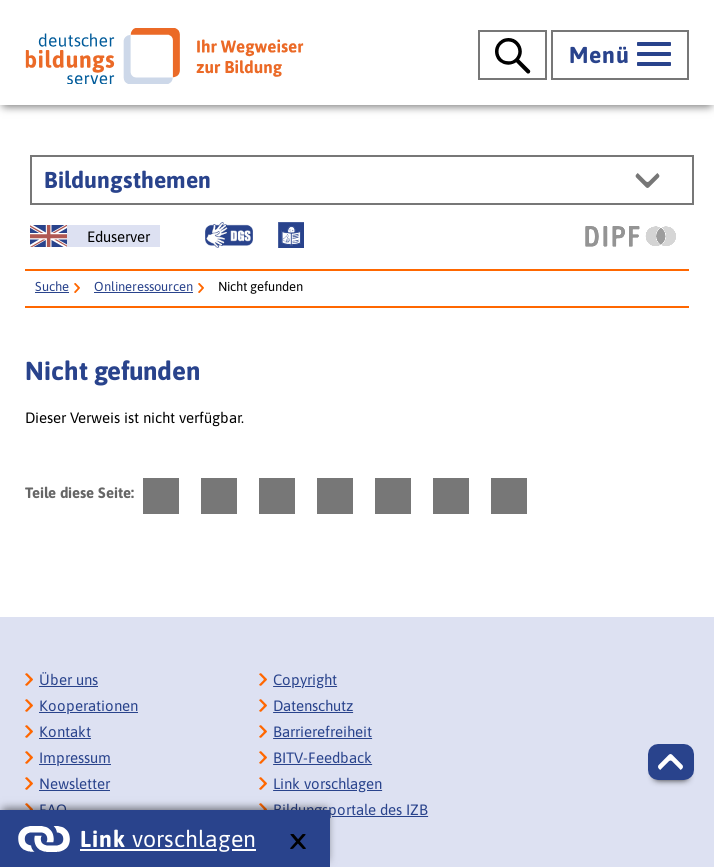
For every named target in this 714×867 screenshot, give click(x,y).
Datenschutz (313, 705)
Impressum (75, 757)
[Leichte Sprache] (291, 235)
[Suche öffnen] (512, 55)
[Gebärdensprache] (229, 235)
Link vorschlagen (327, 783)
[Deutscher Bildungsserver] (164, 56)
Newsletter (74, 783)
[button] (671, 762)
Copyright (305, 679)
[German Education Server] (95, 236)
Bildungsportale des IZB (350, 809)
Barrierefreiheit (322, 731)
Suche (52, 286)
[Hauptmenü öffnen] (620, 55)
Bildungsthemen (127, 180)
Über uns (68, 679)
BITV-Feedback (322, 757)
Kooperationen (88, 705)
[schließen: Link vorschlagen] (297, 842)
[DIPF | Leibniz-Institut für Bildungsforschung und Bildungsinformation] (630, 236)
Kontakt (65, 731)
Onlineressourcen (143, 286)
